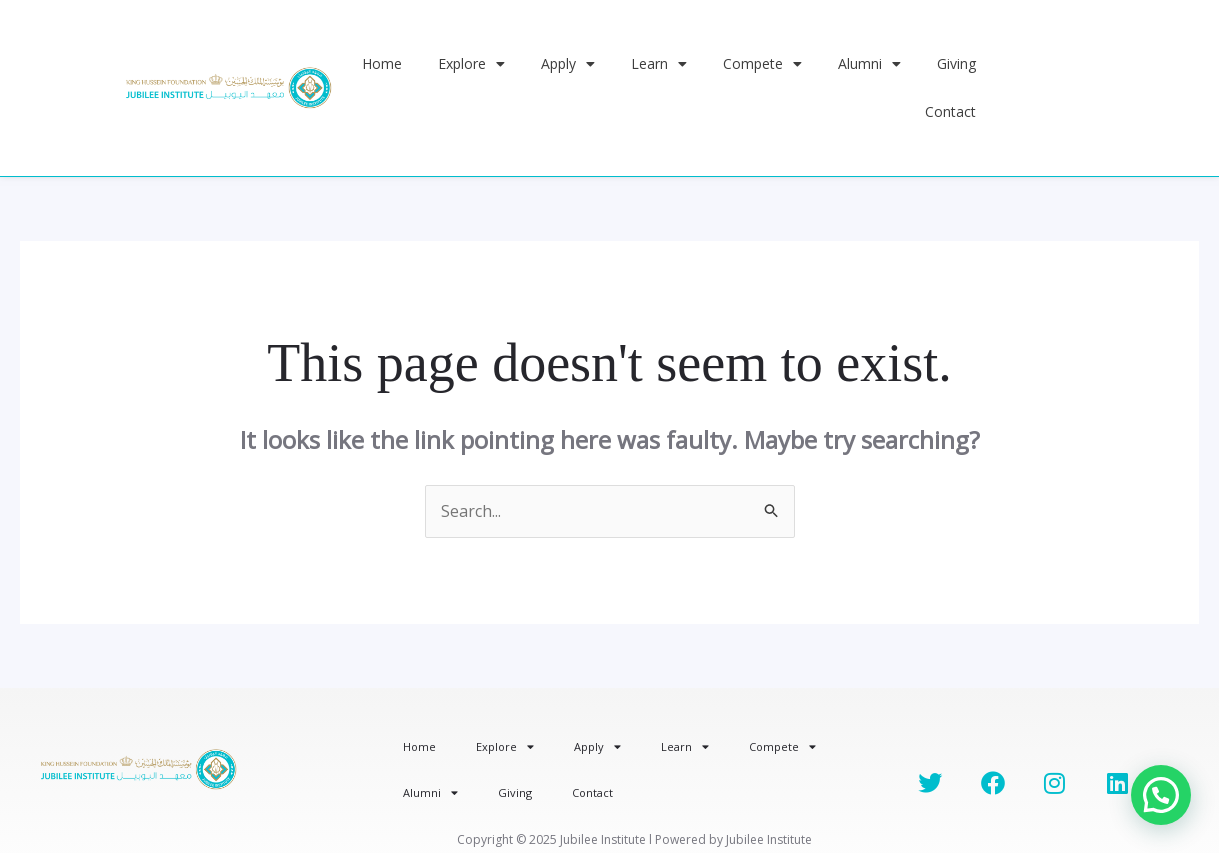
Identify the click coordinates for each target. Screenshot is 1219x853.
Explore (471, 64)
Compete (762, 64)
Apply (568, 64)
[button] (1161, 795)
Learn (659, 64)
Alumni (869, 64)
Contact (950, 111)
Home (382, 63)
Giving (956, 63)
